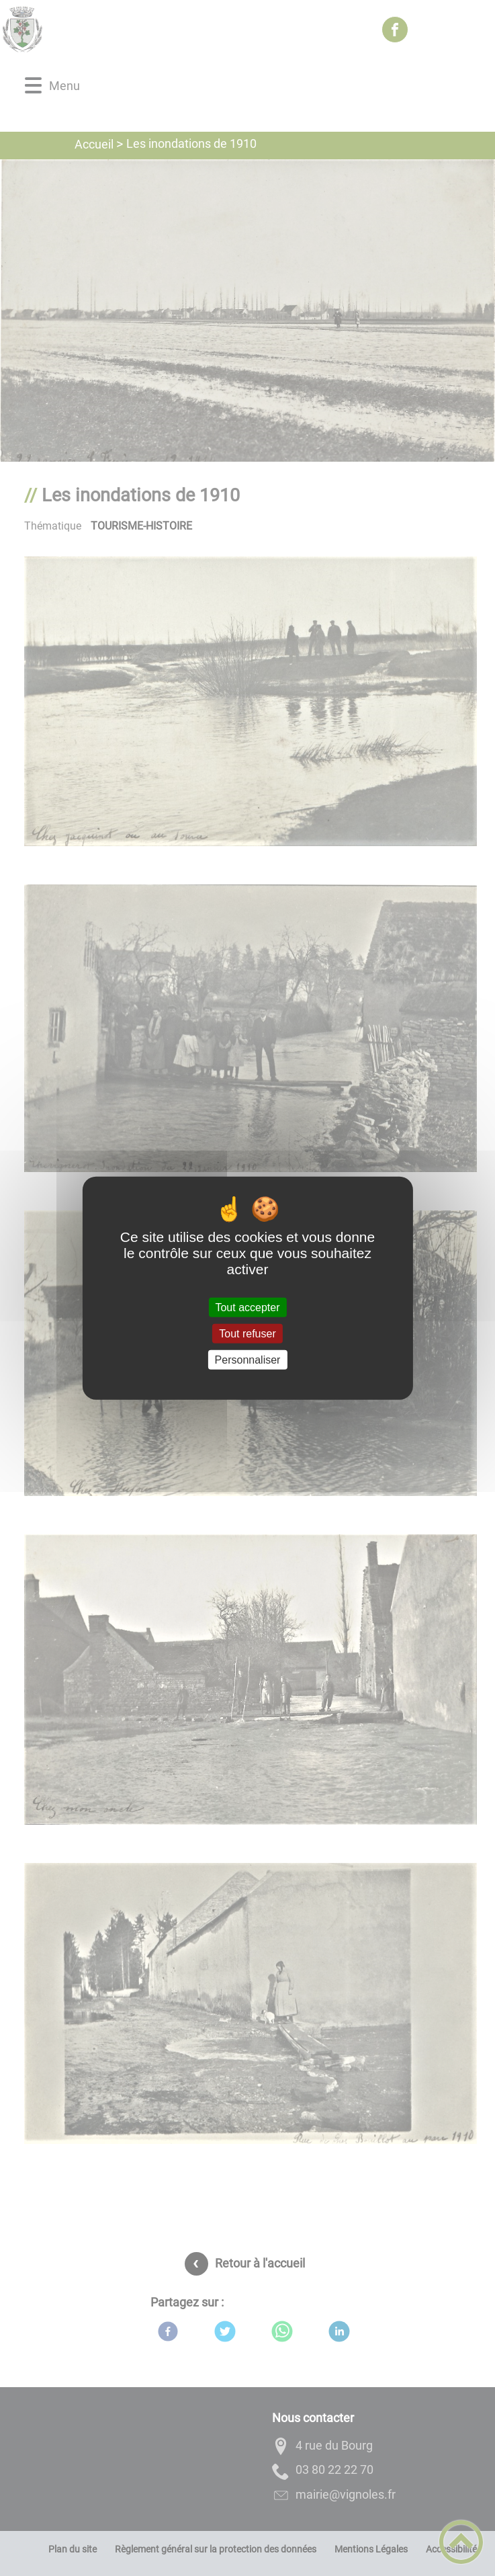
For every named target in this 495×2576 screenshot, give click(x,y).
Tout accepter (247, 1307)
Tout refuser (247, 1333)
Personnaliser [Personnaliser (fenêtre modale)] (248, 1360)
